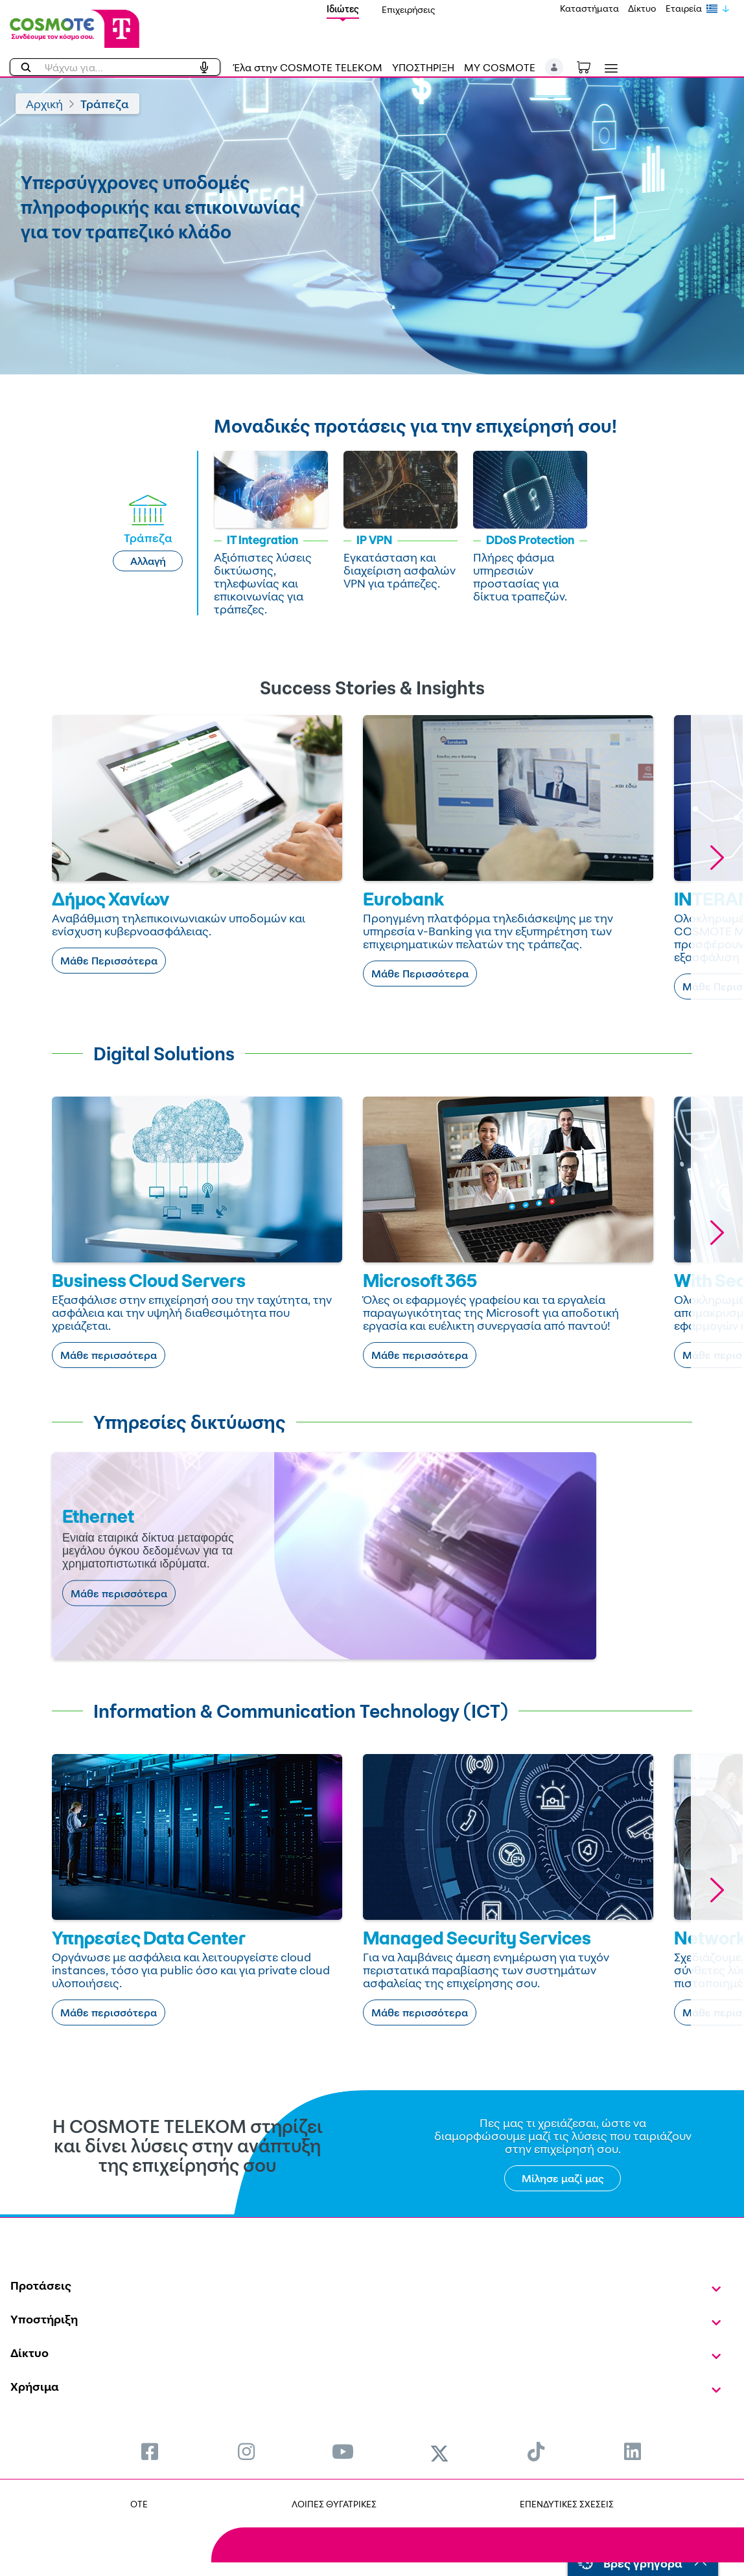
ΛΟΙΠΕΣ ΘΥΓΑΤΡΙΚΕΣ (334, 2503)
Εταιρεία (684, 8)
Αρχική (44, 103)
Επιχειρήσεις (409, 9)
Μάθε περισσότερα (108, 1355)
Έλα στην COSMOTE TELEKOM (307, 67)
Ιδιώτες (343, 8)
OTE (139, 2503)
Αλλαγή (148, 560)
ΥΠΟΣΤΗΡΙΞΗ (423, 67)
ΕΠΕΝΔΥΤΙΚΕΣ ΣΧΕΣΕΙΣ (567, 2503)
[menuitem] (149, 2451)
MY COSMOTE (499, 67)
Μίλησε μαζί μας (563, 2178)
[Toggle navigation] (608, 68)
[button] (554, 67)
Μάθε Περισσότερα (108, 960)
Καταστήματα (589, 8)
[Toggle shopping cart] (590, 66)
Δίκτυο (642, 8)
